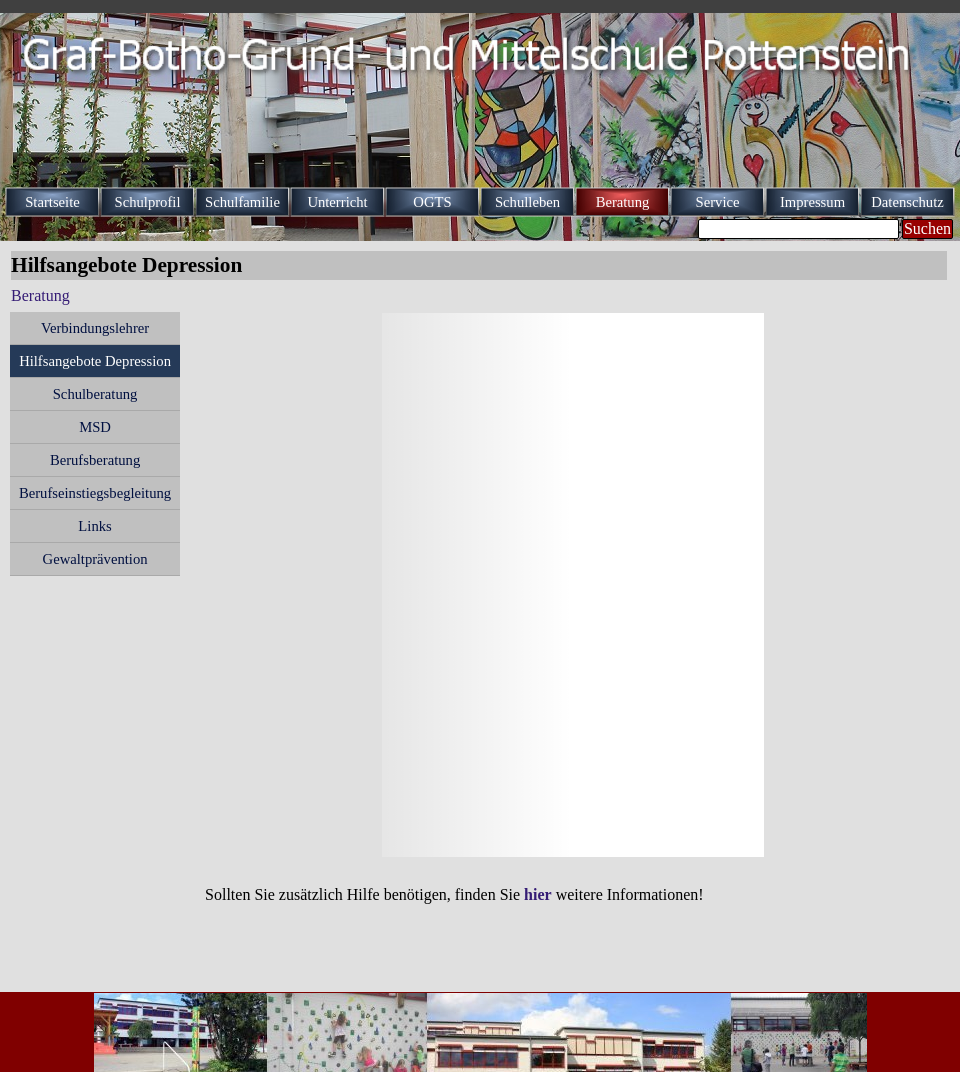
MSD (95, 427)
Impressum (812, 202)
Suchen (927, 228)
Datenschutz (907, 202)
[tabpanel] (570, 895)
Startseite (52, 202)
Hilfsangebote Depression (95, 361)
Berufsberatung (95, 460)
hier (538, 894)
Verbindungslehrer (95, 328)
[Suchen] (798, 229)
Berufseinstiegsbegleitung (95, 493)
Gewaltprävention (95, 559)
